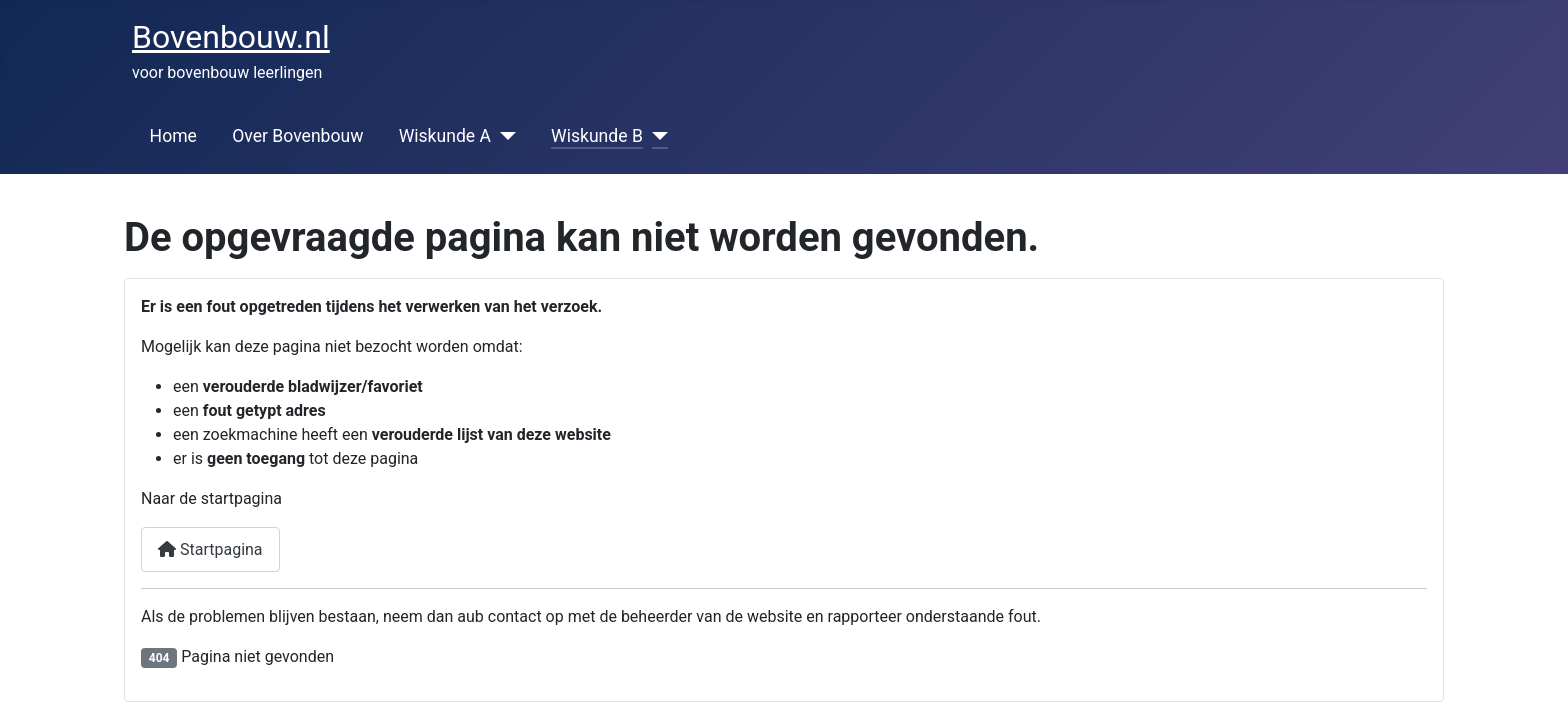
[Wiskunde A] (503, 136)
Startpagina (210, 549)
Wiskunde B (597, 136)
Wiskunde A (445, 136)
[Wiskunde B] (655, 136)
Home (173, 136)
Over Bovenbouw (297, 136)
